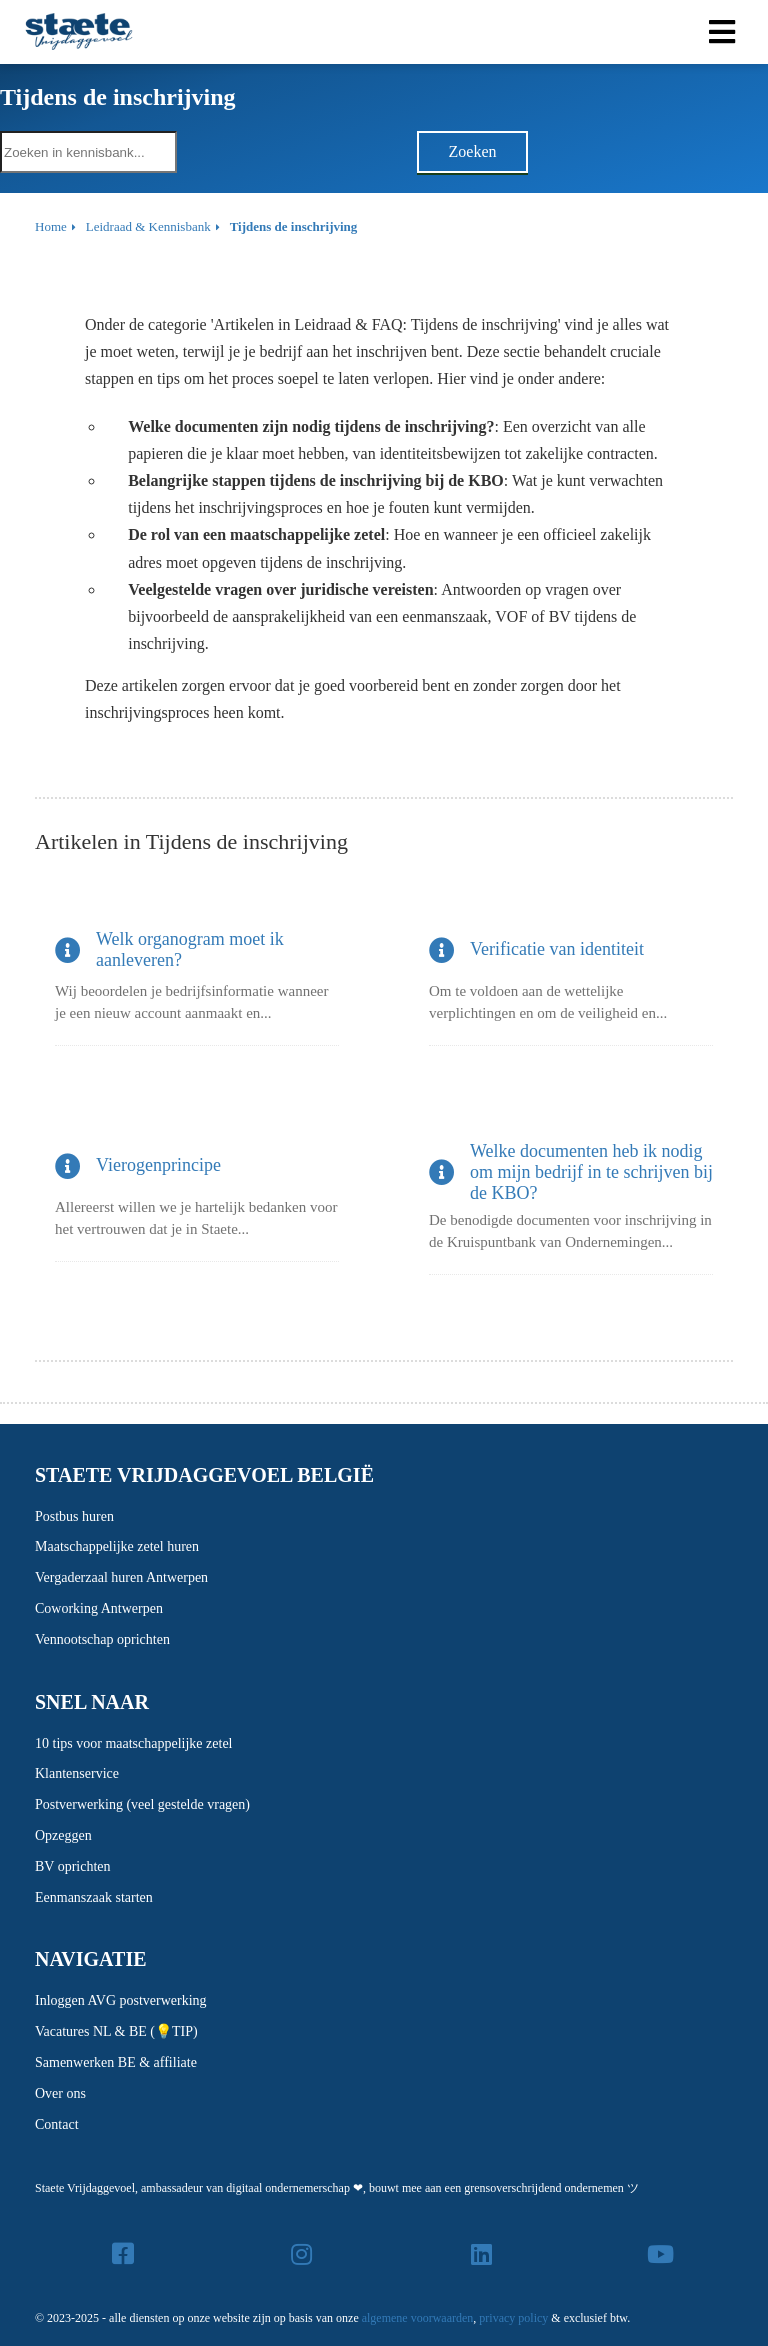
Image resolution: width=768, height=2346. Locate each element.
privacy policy (513, 2318)
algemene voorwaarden (418, 2318)
